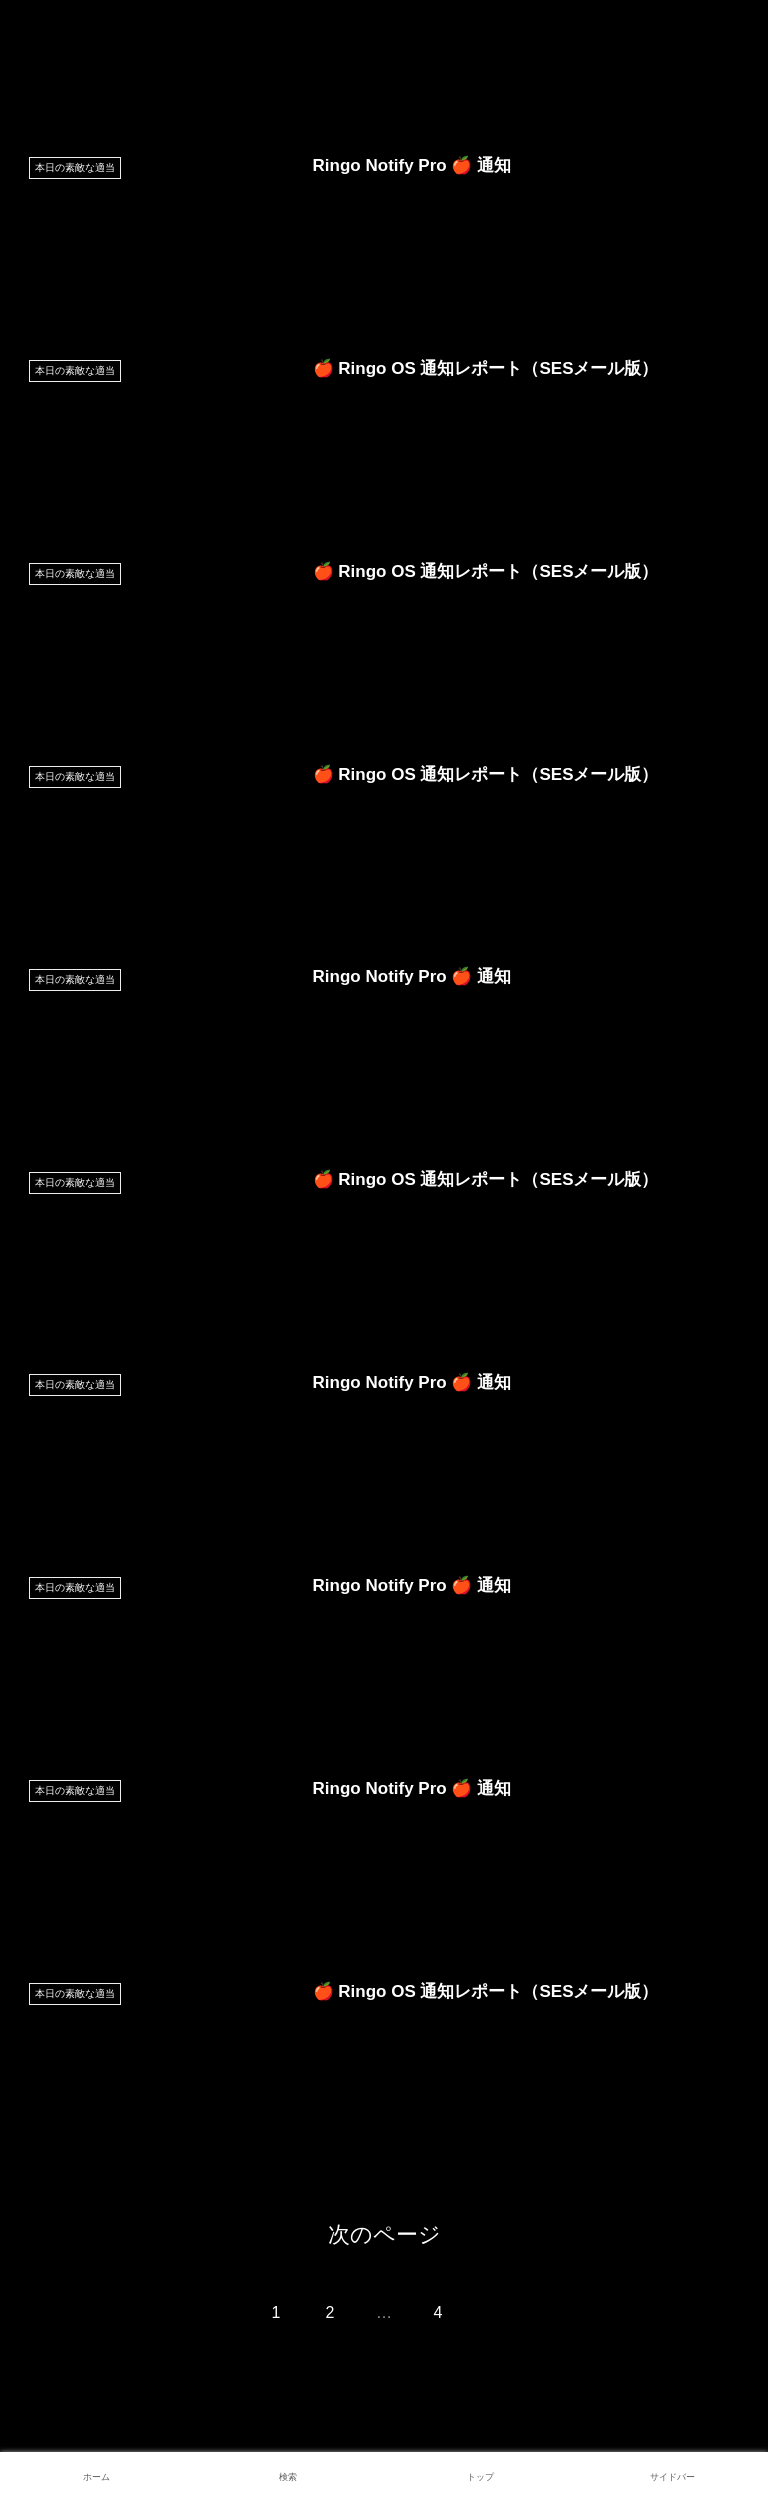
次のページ (384, 2234)
